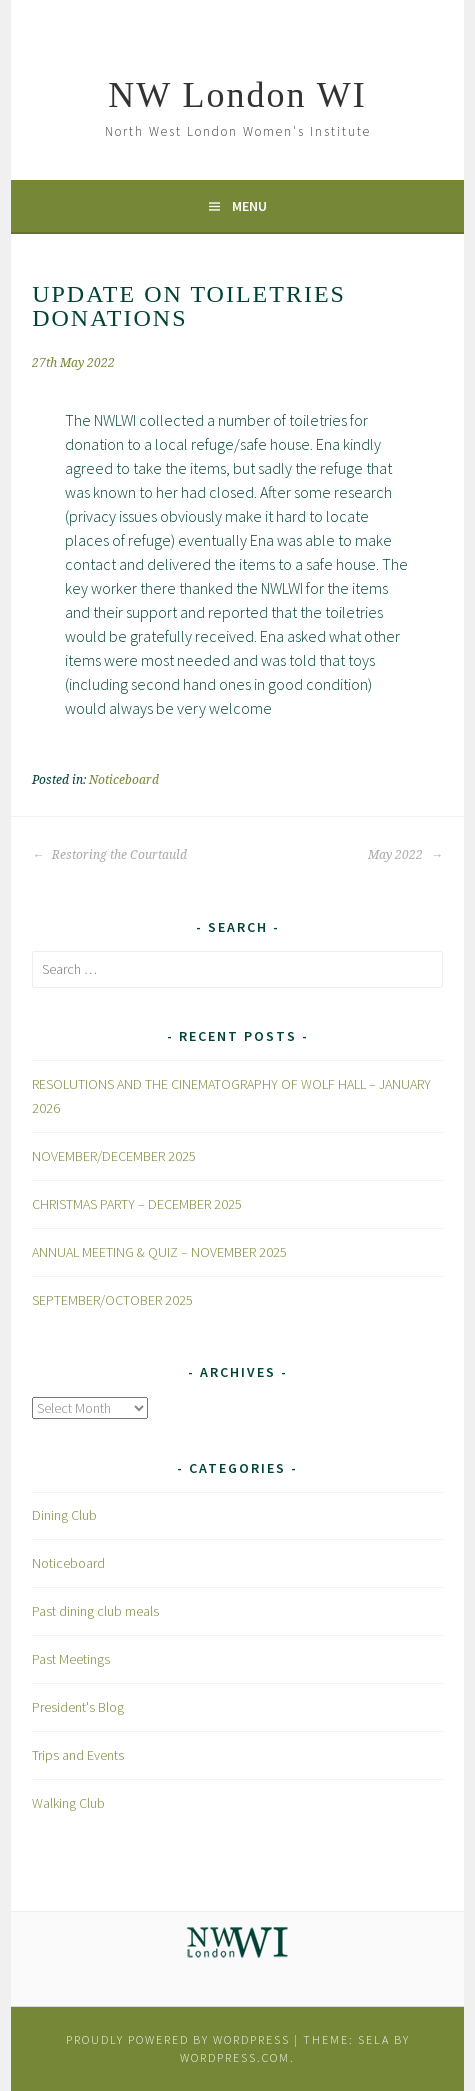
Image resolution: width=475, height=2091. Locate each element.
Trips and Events (78, 1755)
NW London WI (237, 95)
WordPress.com (235, 2057)
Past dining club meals (95, 1611)
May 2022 (405, 855)
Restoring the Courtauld (109, 855)
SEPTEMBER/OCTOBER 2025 (112, 1300)
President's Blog (78, 1707)
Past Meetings (71, 1659)
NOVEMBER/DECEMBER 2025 (114, 1156)
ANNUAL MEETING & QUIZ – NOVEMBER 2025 (159, 1252)
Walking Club (68, 1803)
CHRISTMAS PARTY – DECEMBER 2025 (137, 1204)
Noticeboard (124, 780)
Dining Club (64, 1515)
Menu (249, 206)
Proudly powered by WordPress (178, 2039)
